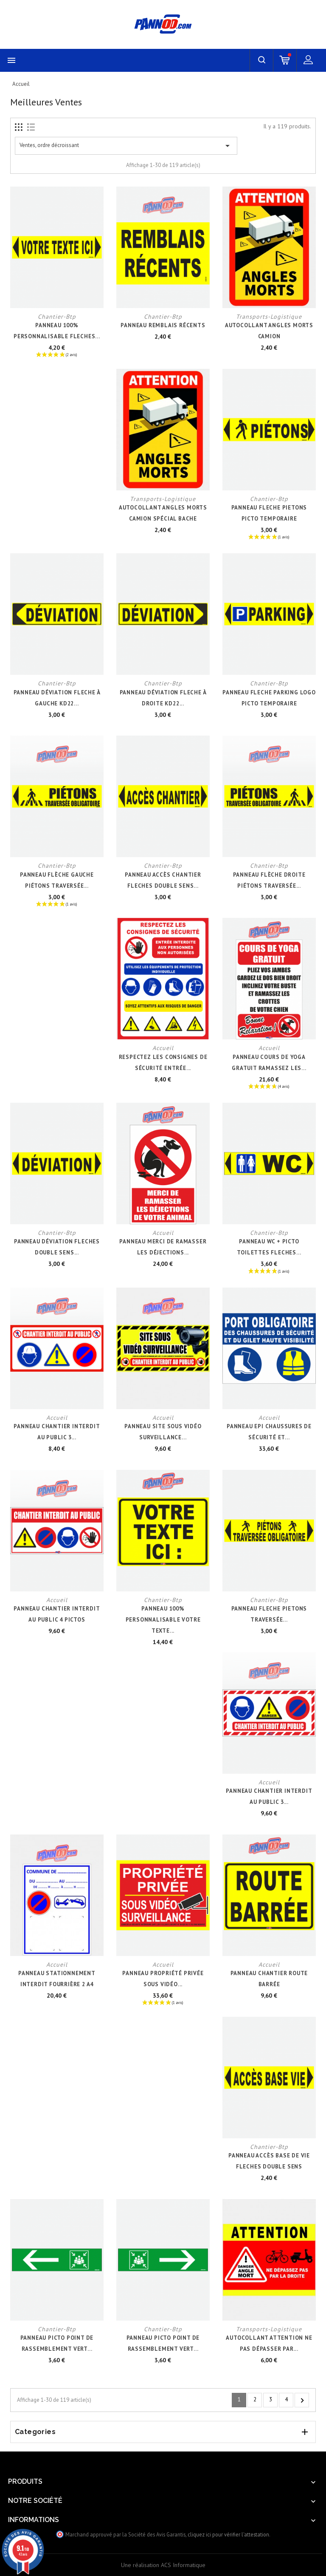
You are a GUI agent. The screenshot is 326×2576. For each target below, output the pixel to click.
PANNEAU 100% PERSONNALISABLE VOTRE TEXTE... (163, 1619)
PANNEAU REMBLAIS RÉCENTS (163, 325)
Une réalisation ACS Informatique (163, 2565)
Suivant (302, 2400)
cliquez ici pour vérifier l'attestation (228, 2534)
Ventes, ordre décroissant (126, 146)
